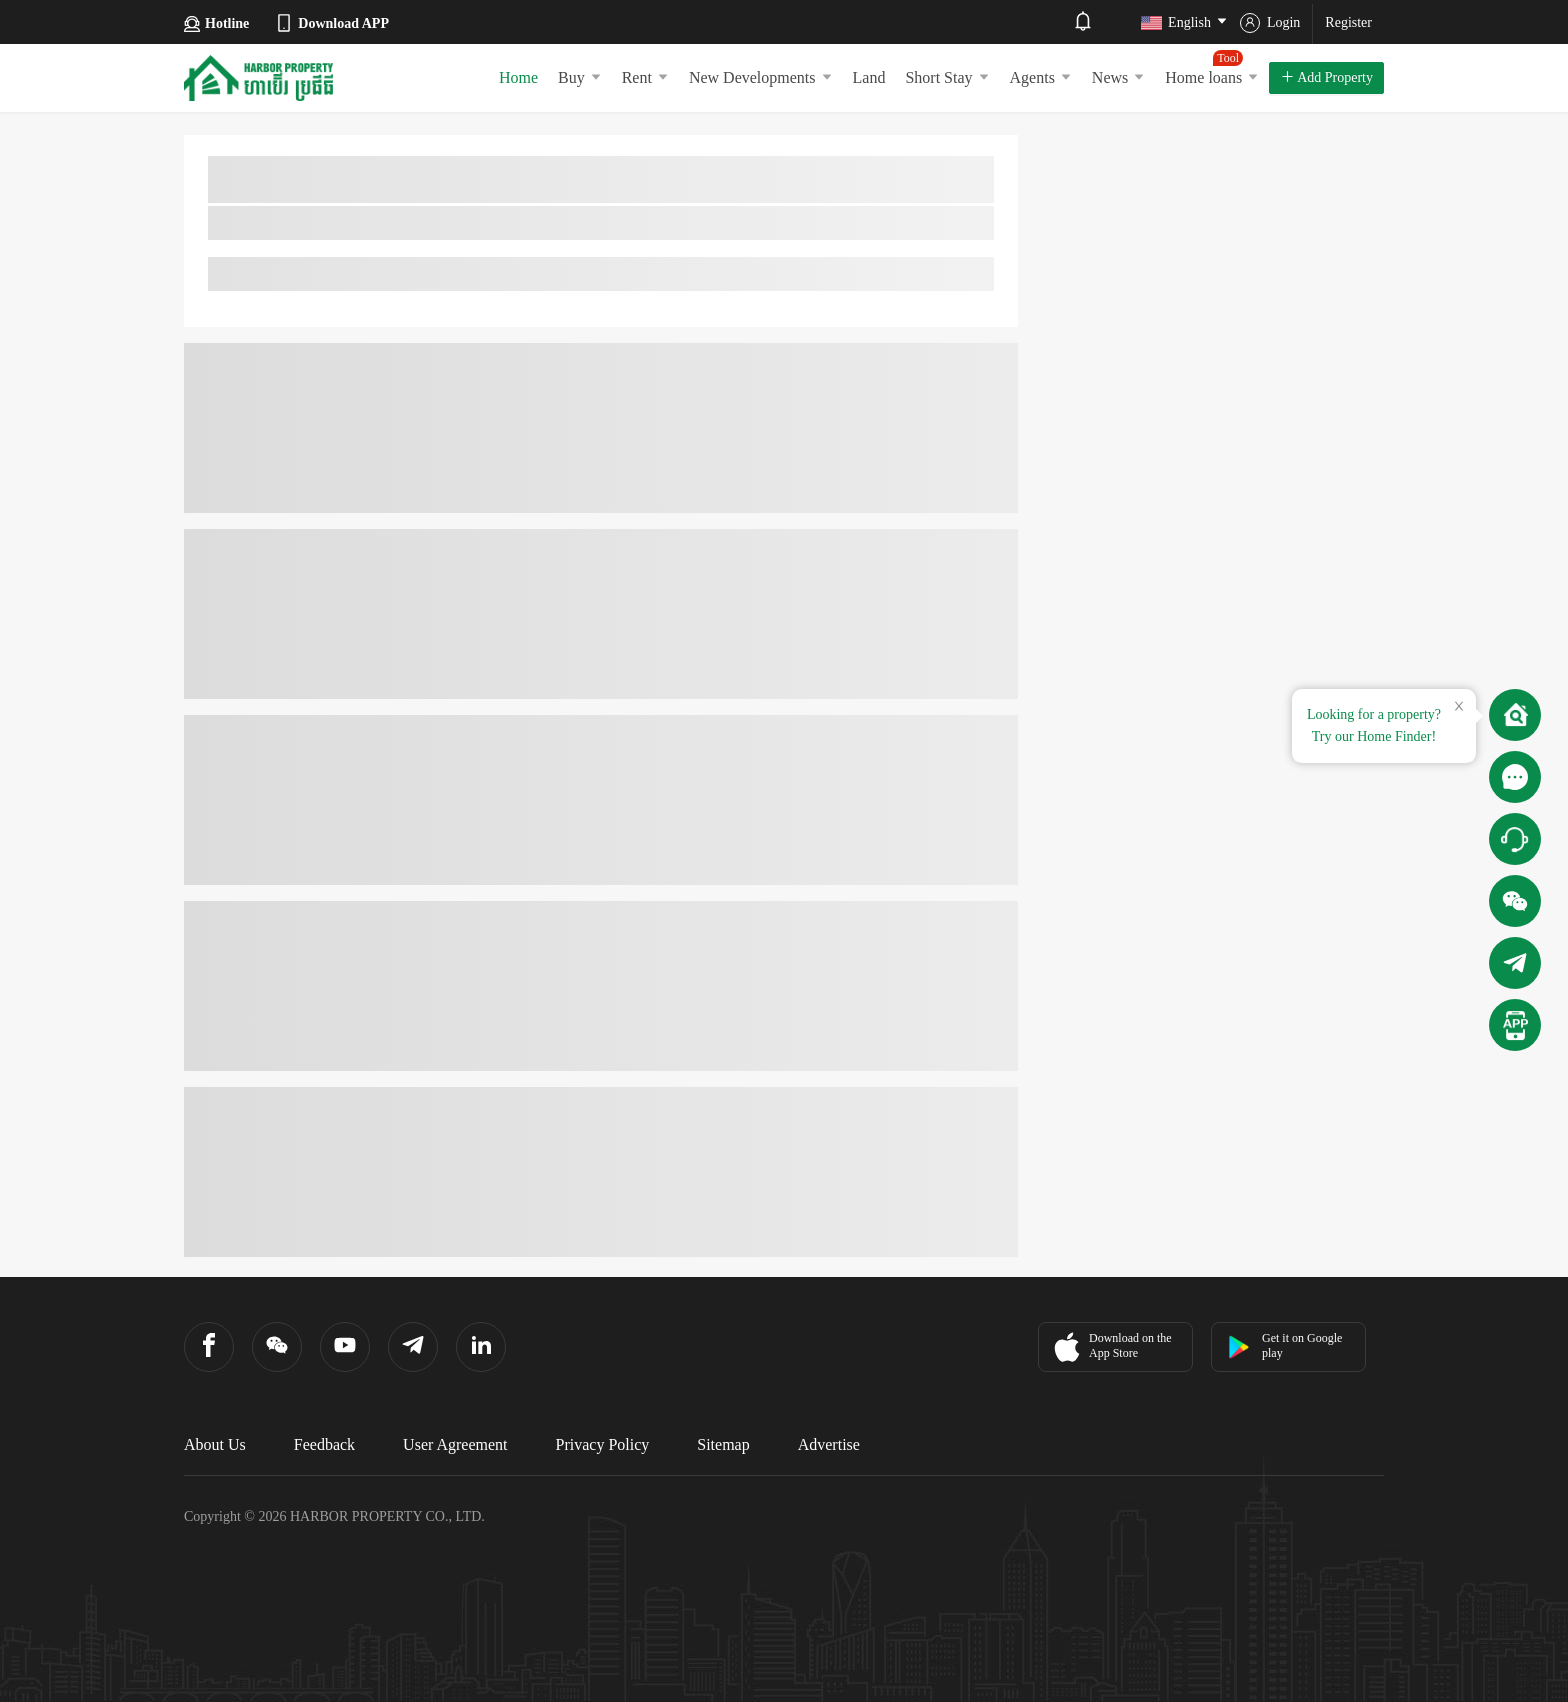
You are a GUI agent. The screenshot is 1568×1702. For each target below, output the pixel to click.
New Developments (761, 77)
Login (1270, 23)
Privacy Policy (603, 1444)
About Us (215, 1444)
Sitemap (723, 1444)
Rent (645, 77)
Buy (580, 77)
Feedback (324, 1444)
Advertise (829, 1444)
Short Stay (947, 77)
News (1118, 77)
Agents (1041, 77)
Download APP (331, 23)
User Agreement (455, 1444)
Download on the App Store (1110, 1347)
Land (869, 77)
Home (518, 77)
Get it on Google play (1284, 1345)
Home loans (1212, 68)
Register (1348, 22)
